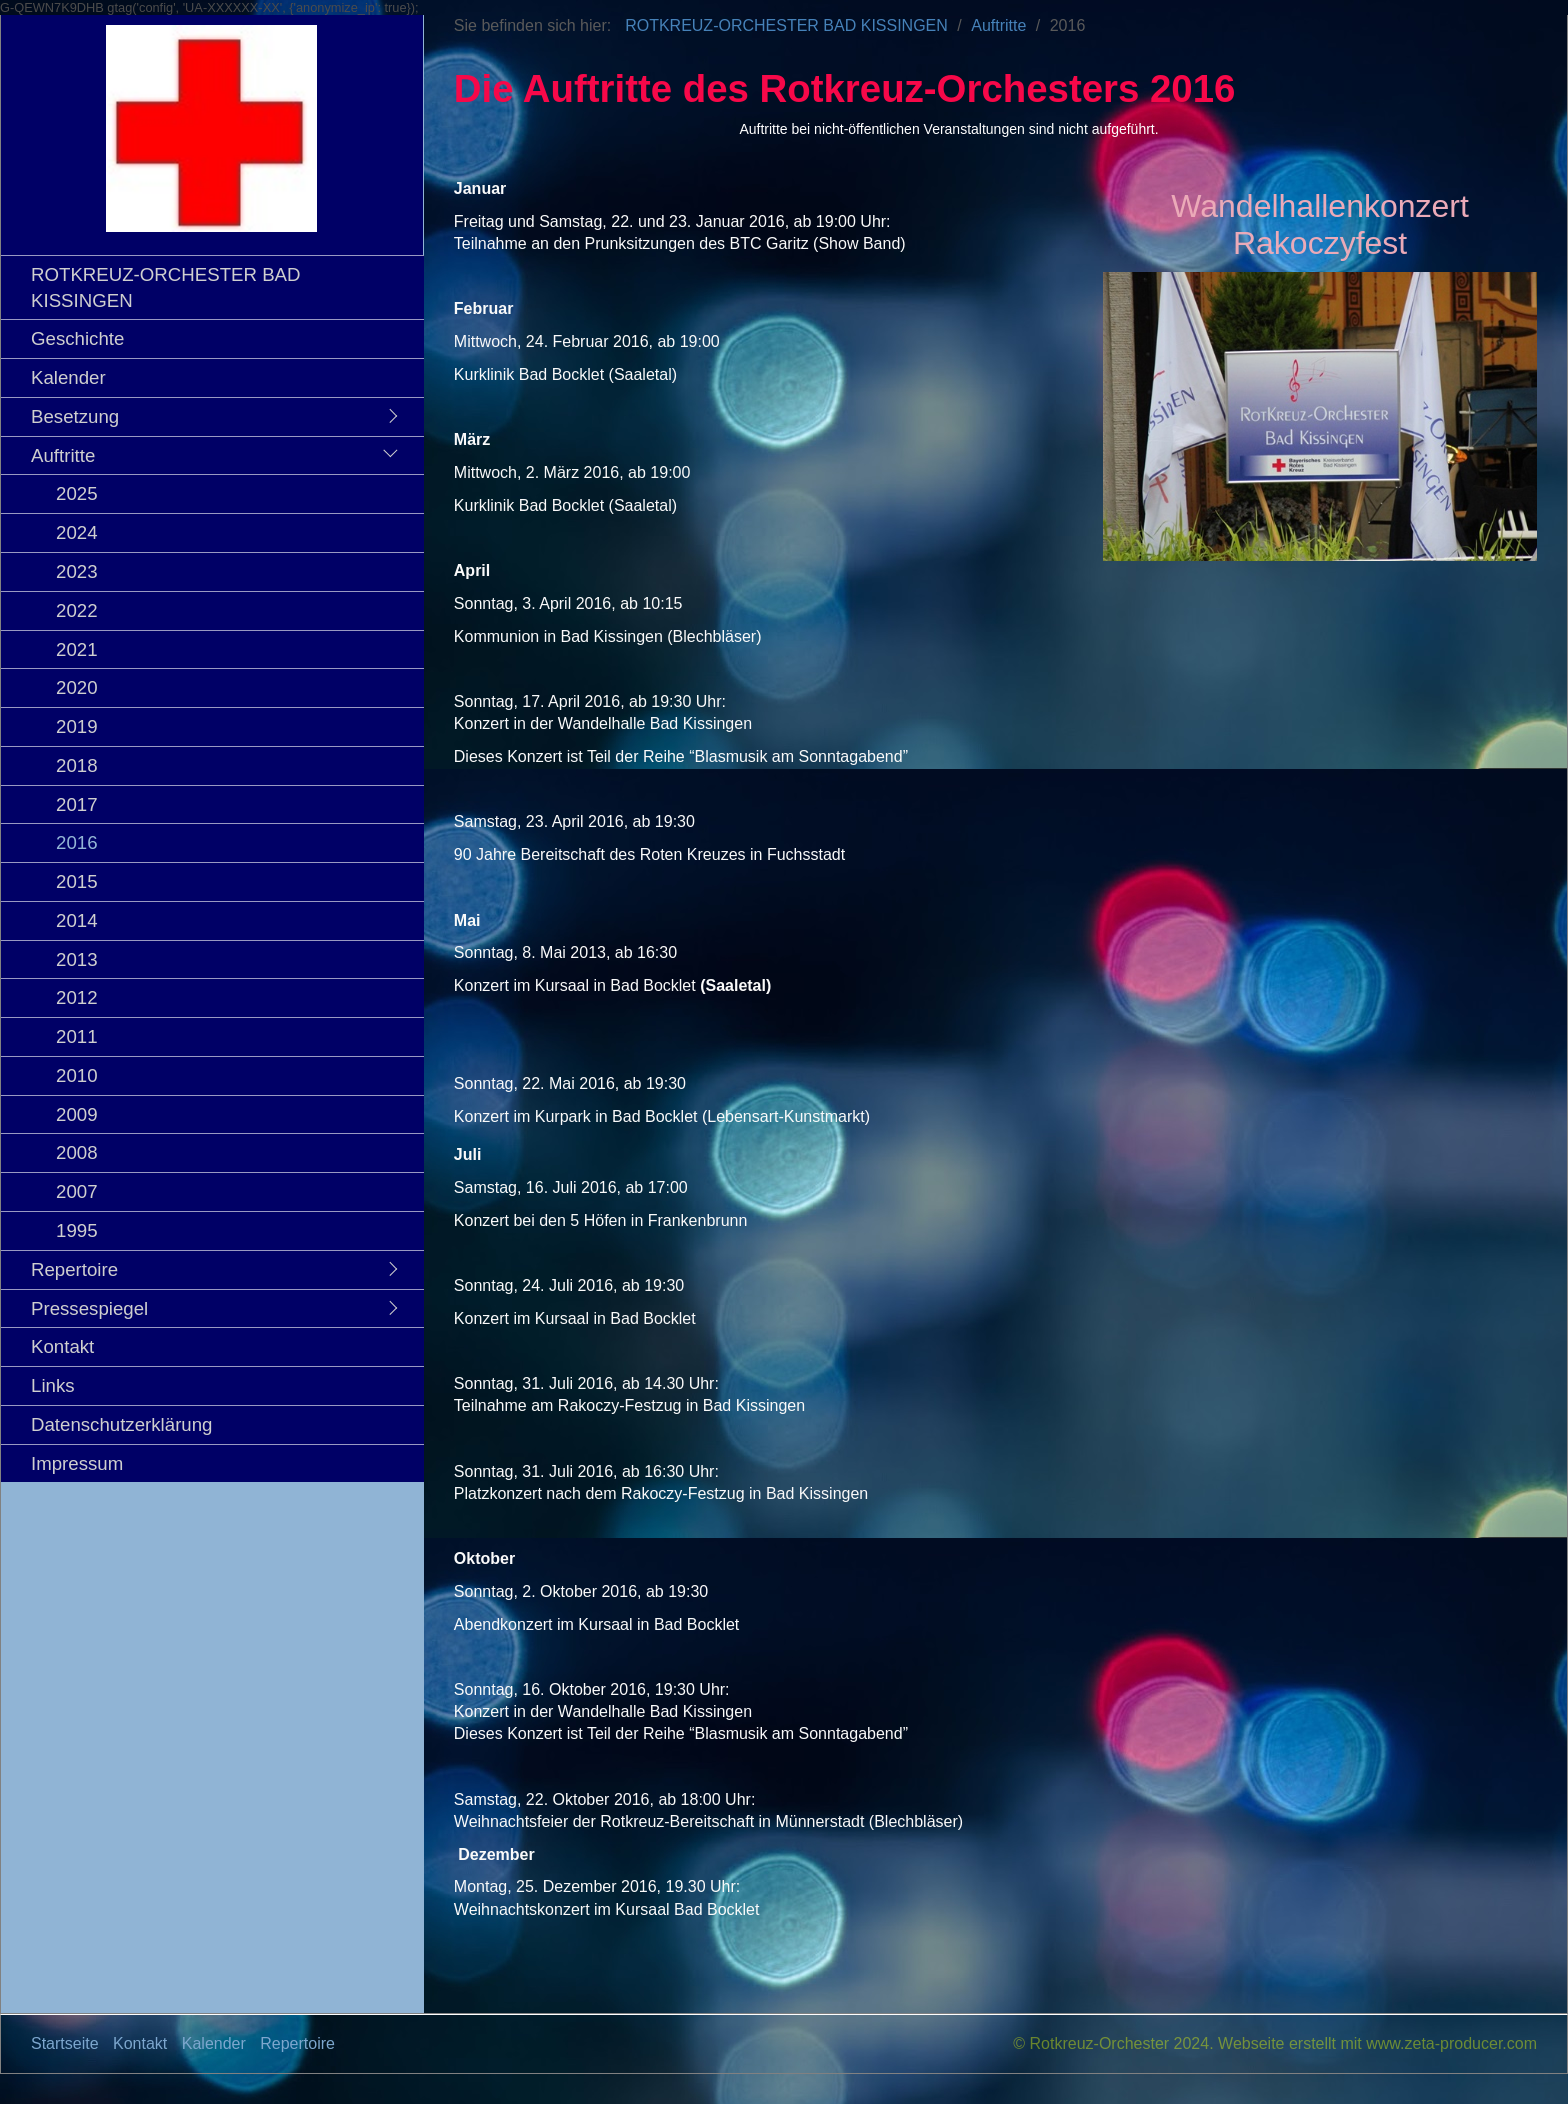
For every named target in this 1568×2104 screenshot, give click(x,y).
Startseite (65, 2043)
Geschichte (77, 338)
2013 (77, 959)
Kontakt (62, 1346)
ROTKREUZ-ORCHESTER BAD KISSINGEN (166, 287)
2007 (77, 1191)
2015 (77, 881)
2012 (77, 997)
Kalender (68, 377)
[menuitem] (217, 287)
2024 (77, 532)
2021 (77, 649)
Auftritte (63, 455)
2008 (77, 1152)
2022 (77, 610)
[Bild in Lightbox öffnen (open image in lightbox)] (1320, 416)
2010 (77, 1075)
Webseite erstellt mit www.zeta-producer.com (1377, 2043)
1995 (77, 1230)
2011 (77, 1036)
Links (53, 1385)
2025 (77, 493)
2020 (77, 687)
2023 (77, 571)
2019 (77, 726)
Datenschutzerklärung (121, 1424)
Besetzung (75, 416)
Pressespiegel (89, 1308)
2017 (77, 804)
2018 (77, 765)
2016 (77, 842)
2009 (77, 1114)
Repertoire (74, 1269)
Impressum (77, 1463)
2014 (77, 920)
